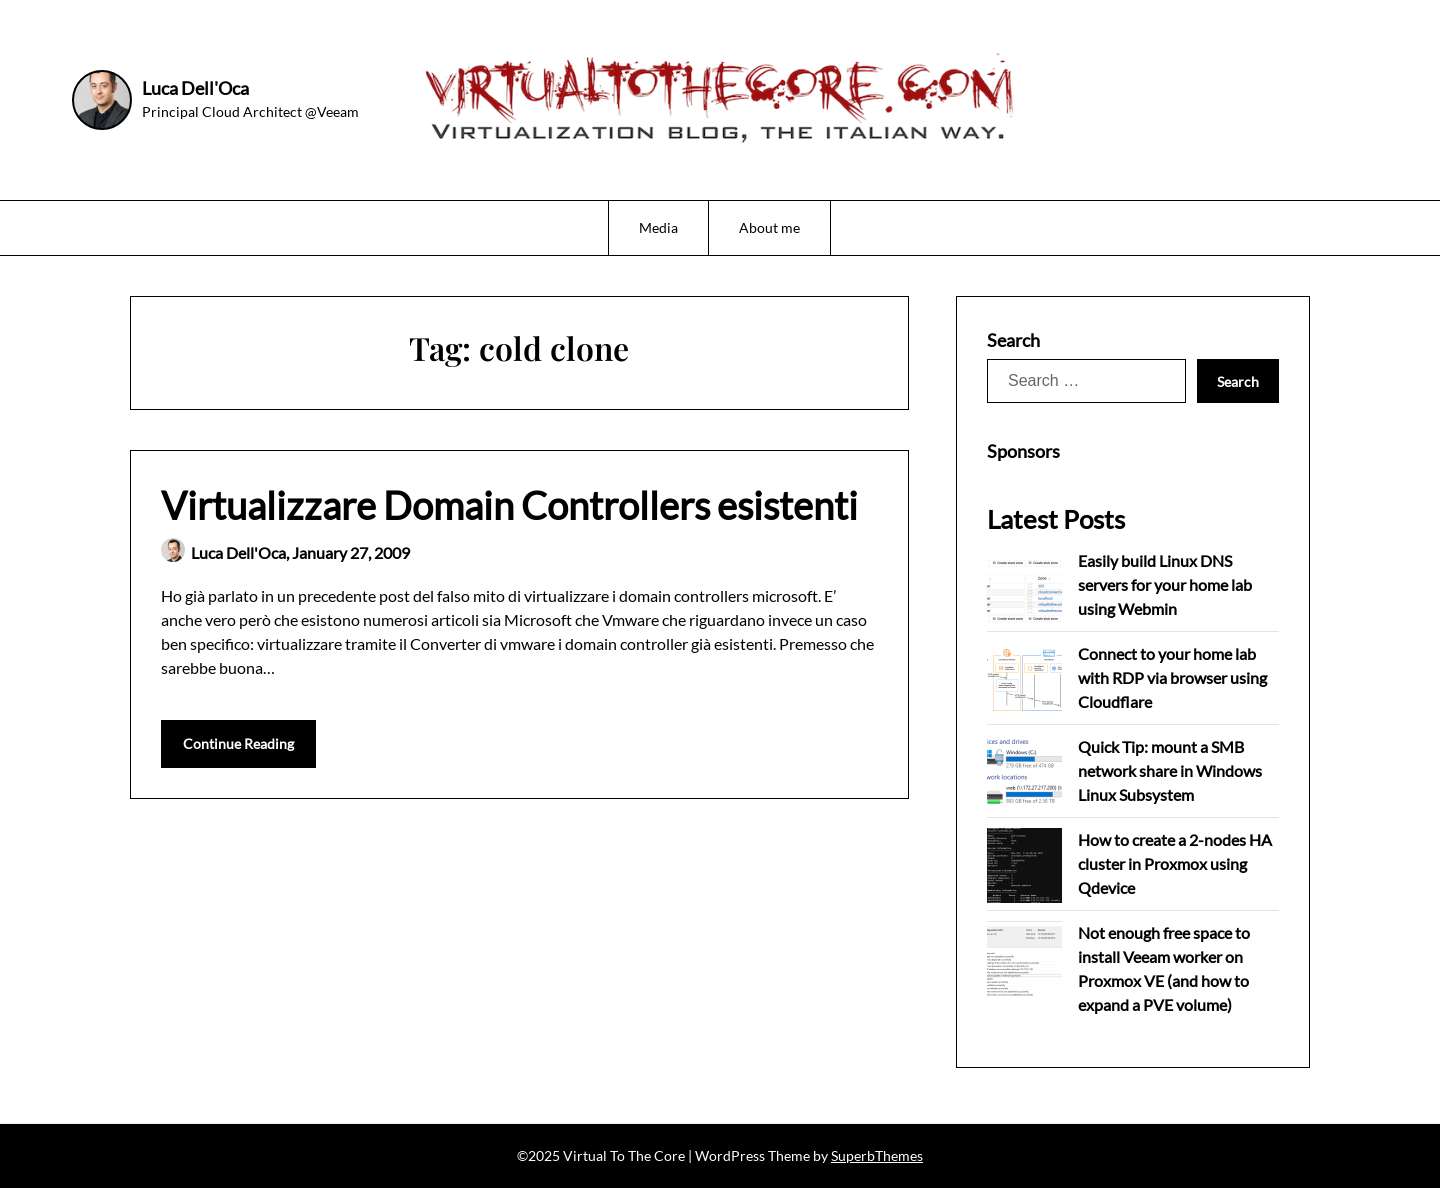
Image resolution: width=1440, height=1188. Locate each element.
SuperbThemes (877, 1155)
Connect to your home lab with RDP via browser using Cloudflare (1172, 677)
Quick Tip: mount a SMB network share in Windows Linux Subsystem (1170, 770)
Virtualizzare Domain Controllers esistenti (509, 505)
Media (658, 227)
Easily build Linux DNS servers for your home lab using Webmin (1165, 584)
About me (769, 227)
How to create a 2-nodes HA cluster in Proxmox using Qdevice (1175, 863)
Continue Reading (238, 743)
